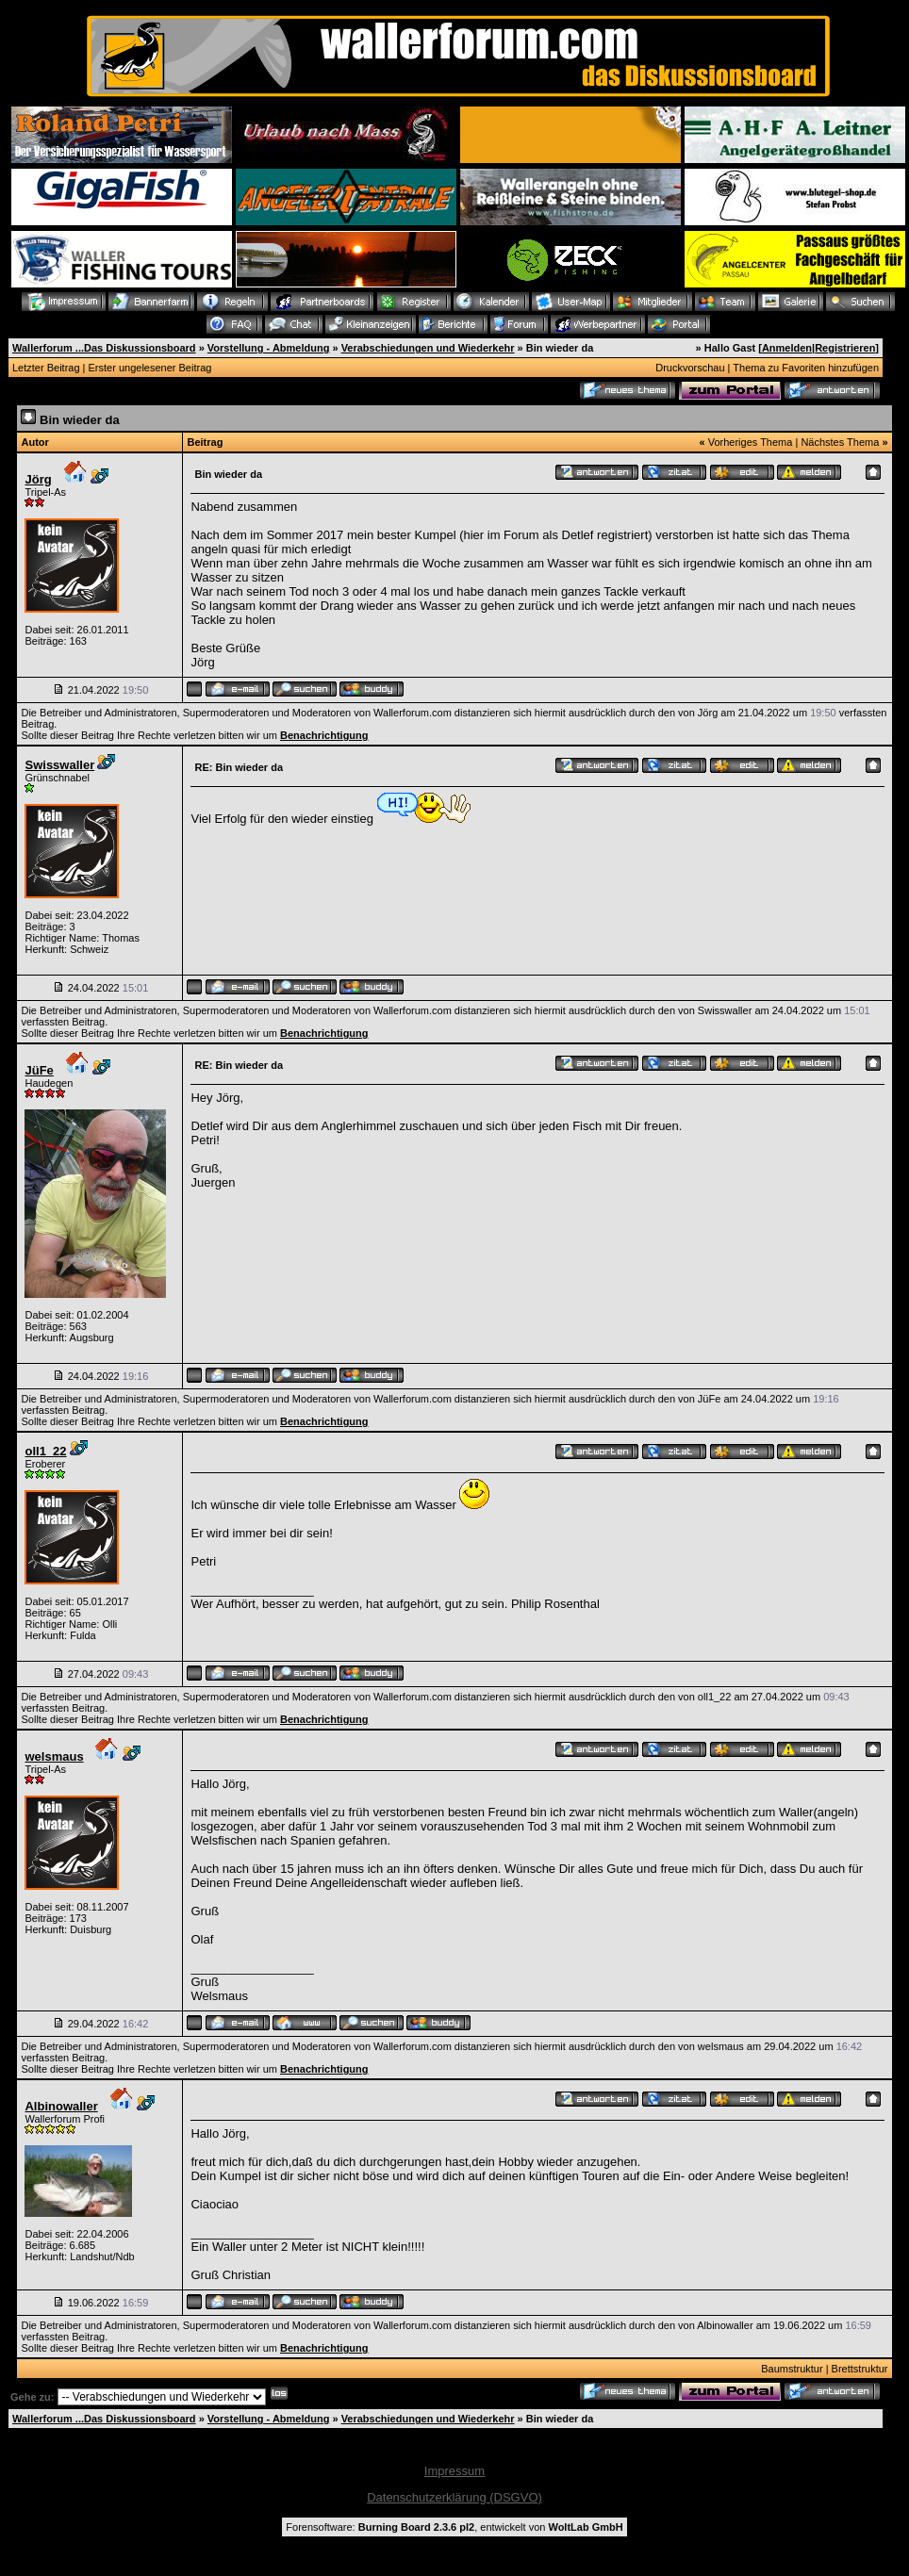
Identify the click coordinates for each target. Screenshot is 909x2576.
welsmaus (54, 1756)
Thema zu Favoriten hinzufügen (806, 367)
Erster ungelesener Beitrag (150, 367)
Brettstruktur (860, 2368)
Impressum (454, 2471)
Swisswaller (59, 765)
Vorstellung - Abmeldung (268, 347)
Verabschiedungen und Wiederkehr (428, 347)
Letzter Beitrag (46, 367)
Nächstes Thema (840, 442)
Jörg (38, 479)
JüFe (39, 1070)
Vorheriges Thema (750, 442)
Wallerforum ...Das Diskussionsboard (104, 347)
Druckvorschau (689, 367)
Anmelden (787, 347)
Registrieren (845, 347)
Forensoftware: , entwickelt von (454, 2527)
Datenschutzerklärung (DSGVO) (454, 2497)
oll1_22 (45, 1451)
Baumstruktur (791, 2368)
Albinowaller (61, 2106)
